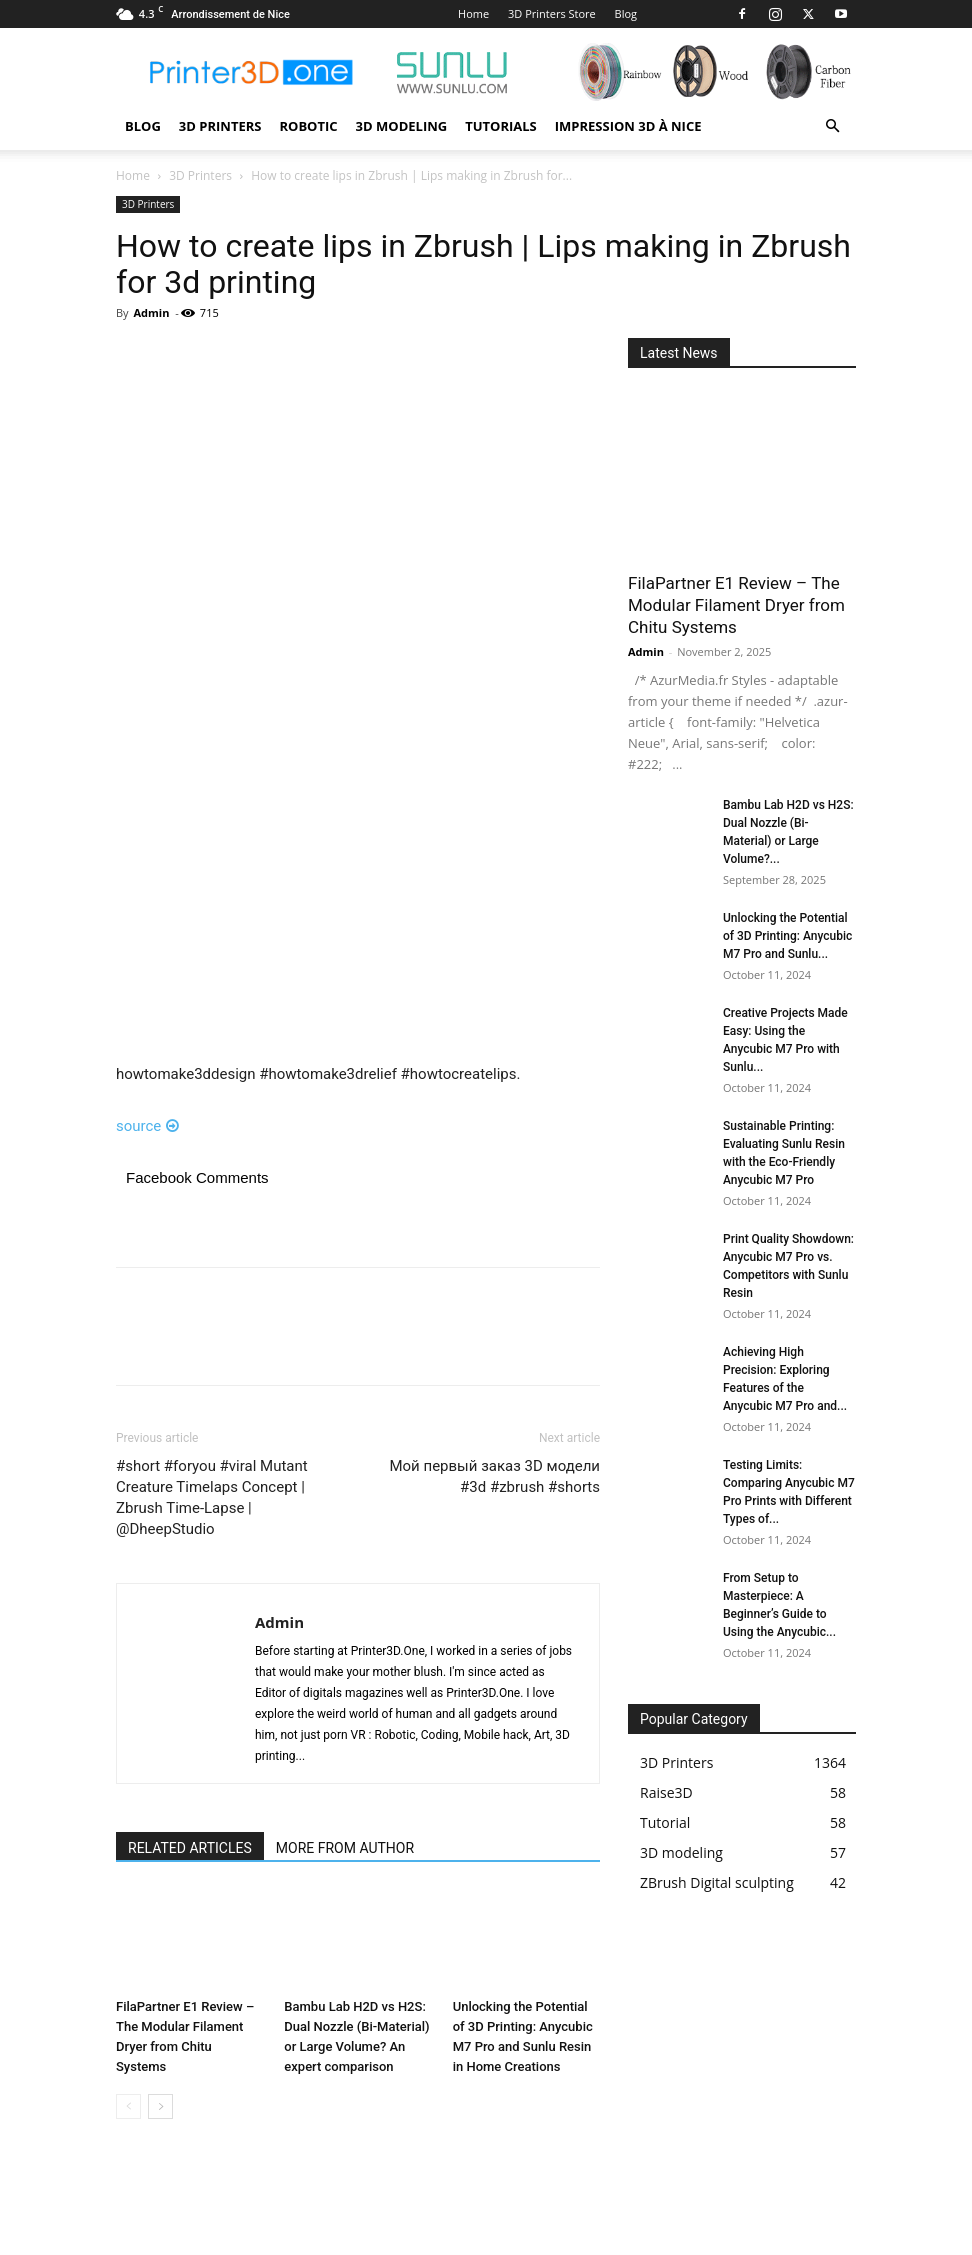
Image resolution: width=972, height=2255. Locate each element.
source (147, 1126)
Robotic (308, 126)
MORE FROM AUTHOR (345, 1848)
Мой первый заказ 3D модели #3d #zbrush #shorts (494, 1476)
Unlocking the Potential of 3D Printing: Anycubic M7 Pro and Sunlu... (787, 936)
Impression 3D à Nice (628, 126)
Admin (151, 312)
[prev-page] (128, 2106)
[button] (832, 126)
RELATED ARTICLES (190, 1848)
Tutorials (501, 126)
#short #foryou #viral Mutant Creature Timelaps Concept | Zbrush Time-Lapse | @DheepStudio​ (212, 1497)
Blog (626, 13)
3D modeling (402, 126)
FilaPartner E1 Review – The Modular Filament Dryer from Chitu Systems (736, 605)
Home (473, 13)
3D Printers (220, 126)
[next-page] (160, 2106)
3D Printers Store (552, 13)
